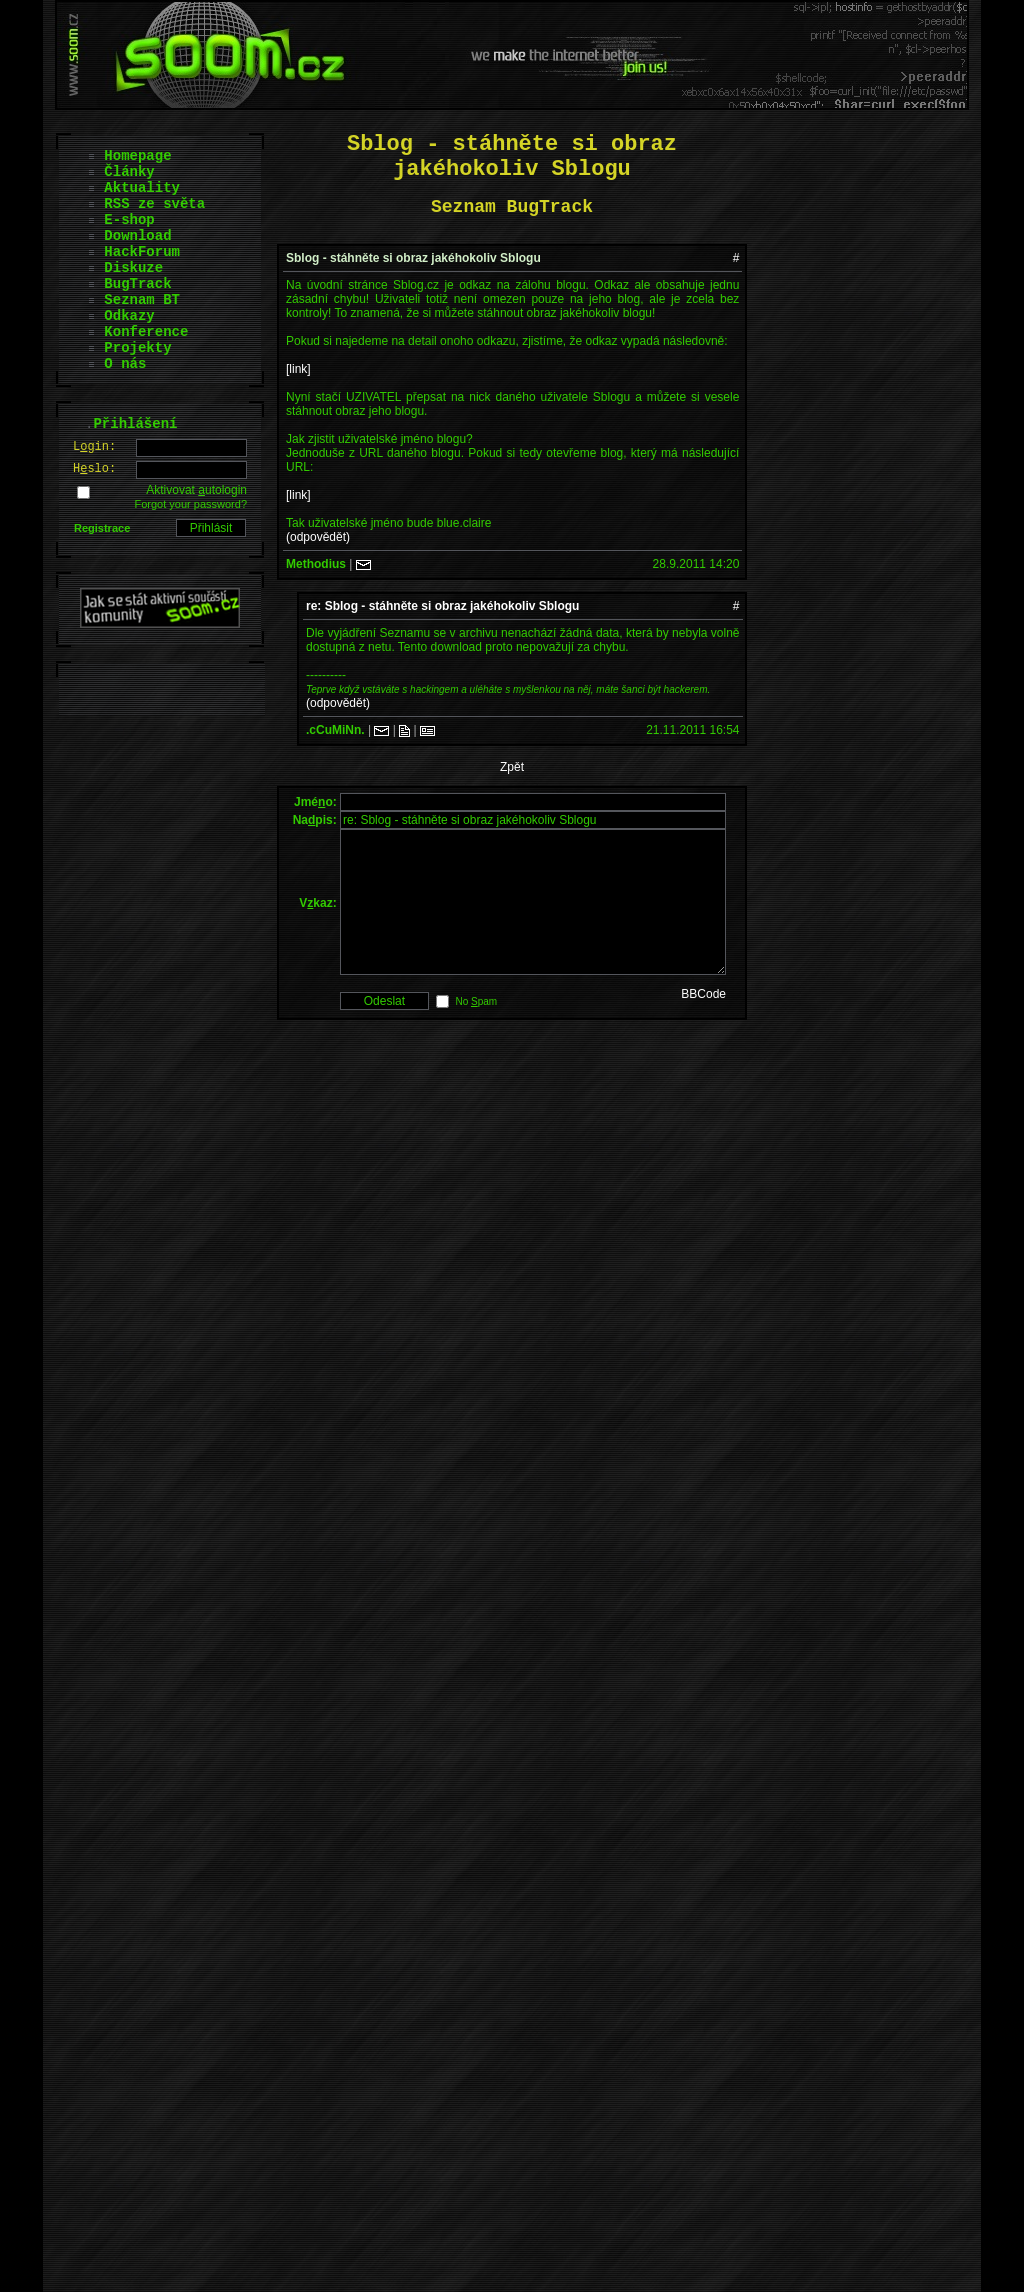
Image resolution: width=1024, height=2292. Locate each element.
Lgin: (94, 447)
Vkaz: (317, 918)
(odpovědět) (318, 537)
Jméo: (315, 802)
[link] (298, 369)
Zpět (512, 767)
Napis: (315, 820)
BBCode (703, 1024)
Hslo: (94, 469)
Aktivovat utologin (196, 490)
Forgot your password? (191, 504)
